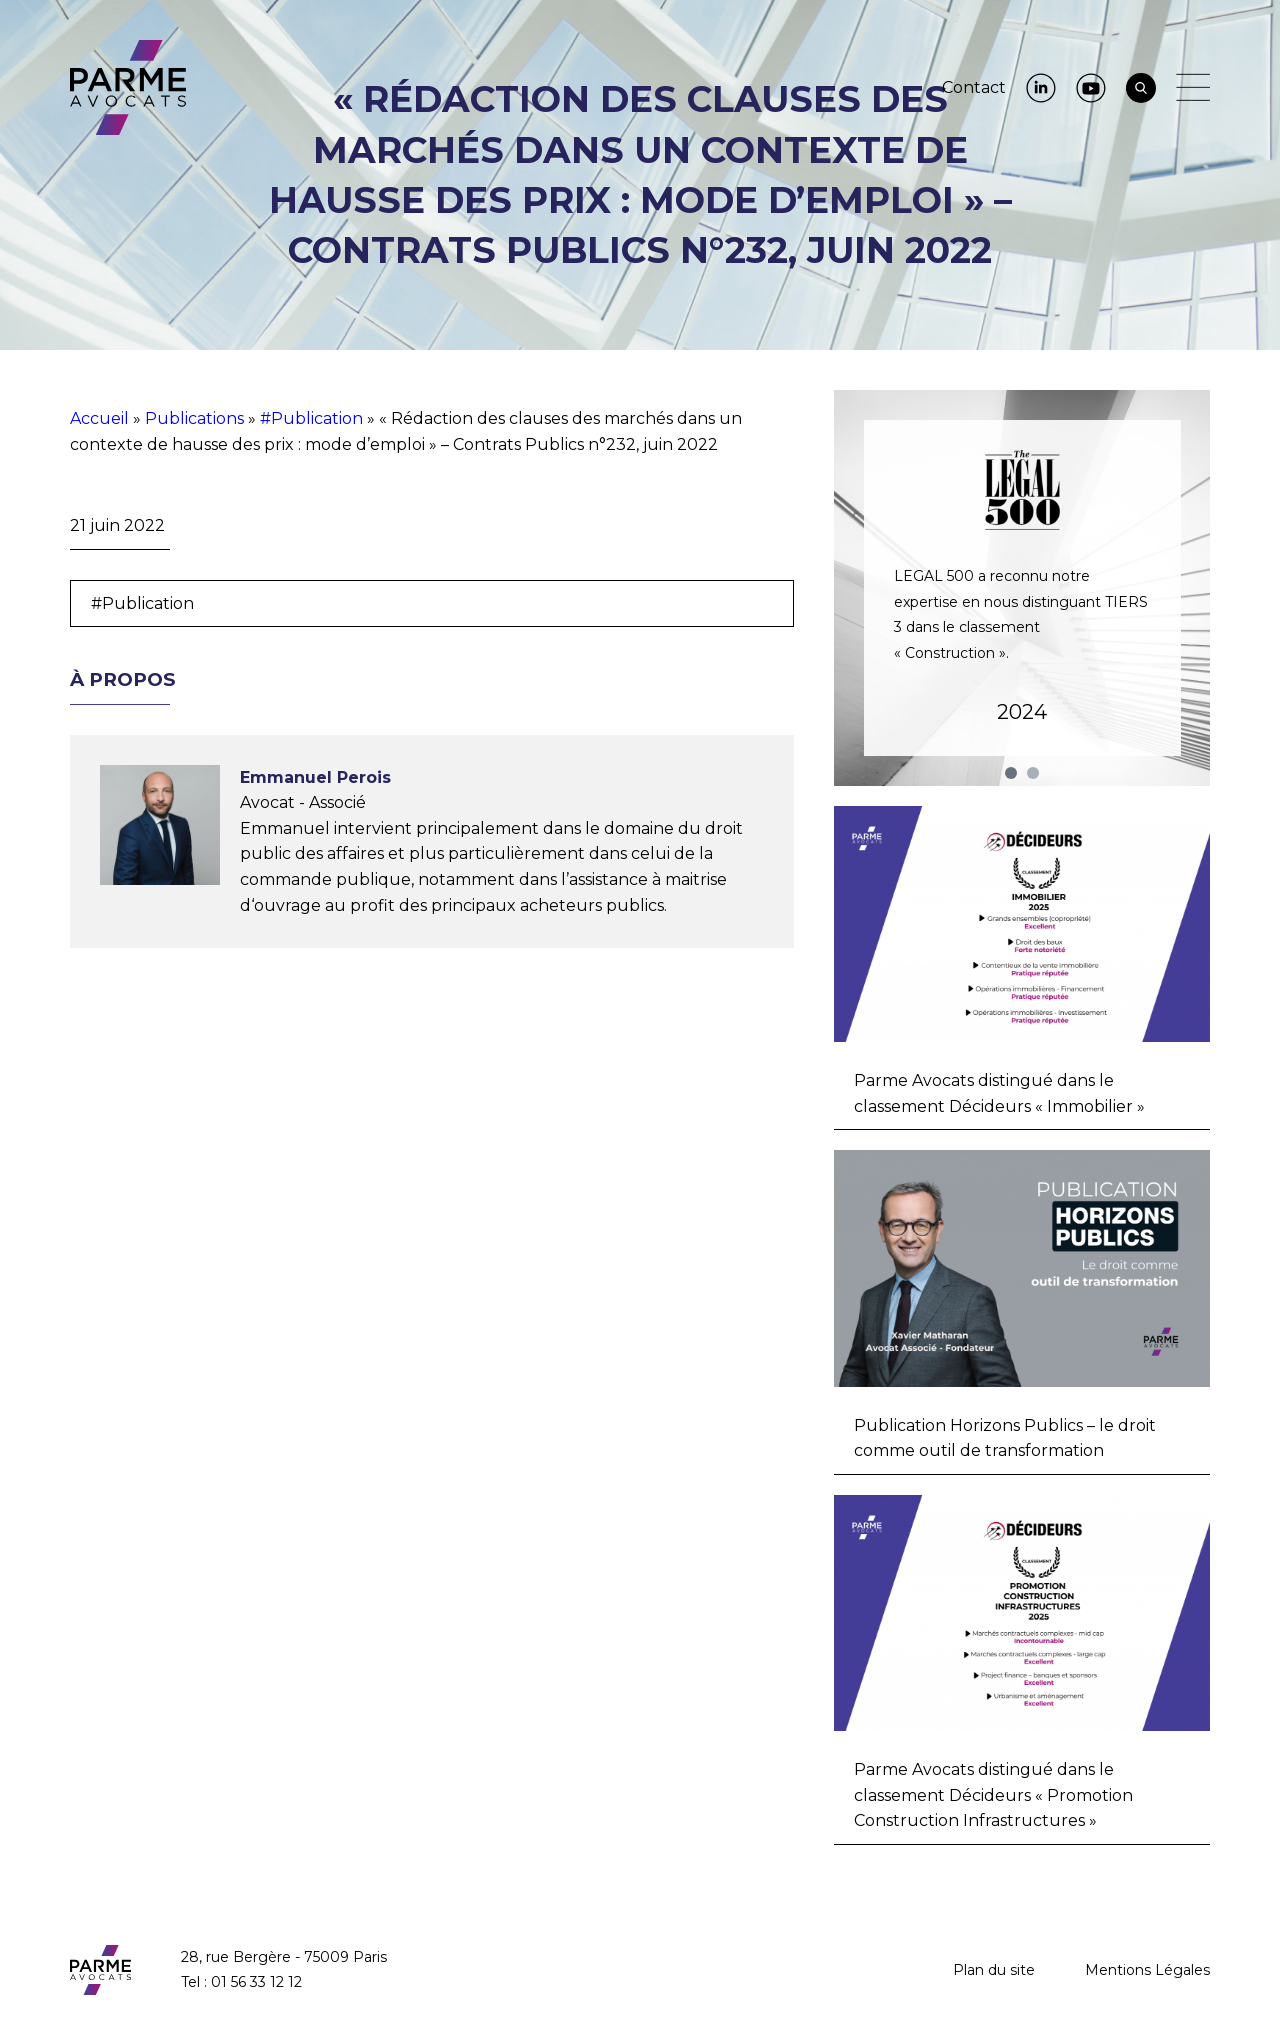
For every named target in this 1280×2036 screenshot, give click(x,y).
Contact (974, 87)
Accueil (99, 418)
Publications (194, 418)
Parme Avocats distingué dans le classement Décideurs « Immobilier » (999, 1093)
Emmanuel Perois (315, 777)
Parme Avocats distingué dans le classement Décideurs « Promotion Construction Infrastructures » (993, 1795)
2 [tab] (1033, 773)
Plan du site (994, 1970)
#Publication (311, 418)
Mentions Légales (1147, 1970)
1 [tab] (1011, 773)
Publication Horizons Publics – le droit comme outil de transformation (1005, 1438)
